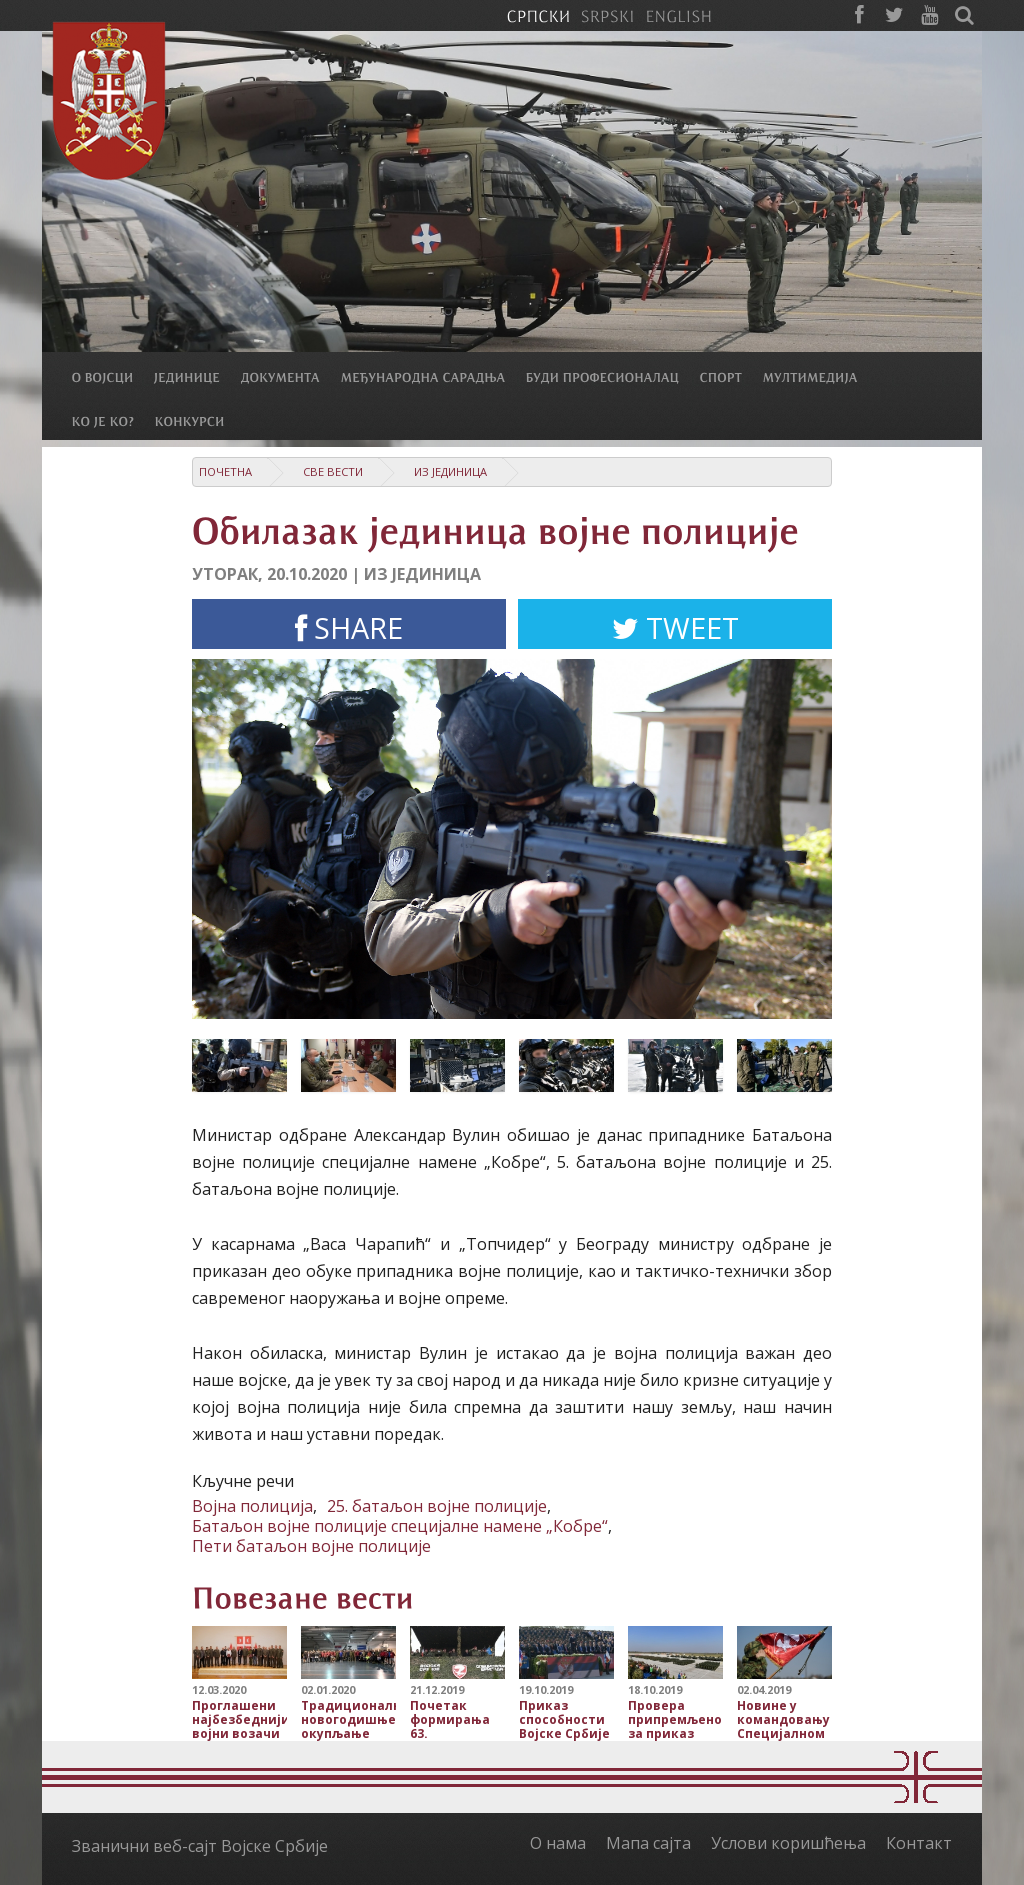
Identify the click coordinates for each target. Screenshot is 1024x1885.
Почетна (225, 471)
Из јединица (450, 471)
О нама (558, 1843)
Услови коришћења (788, 1843)
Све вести (333, 471)
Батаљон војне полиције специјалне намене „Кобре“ (400, 1526)
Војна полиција (252, 1506)
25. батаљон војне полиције (437, 1506)
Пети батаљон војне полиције (311, 1546)
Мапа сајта (648, 1843)
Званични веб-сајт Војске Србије (200, 1846)
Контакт (919, 1843)
